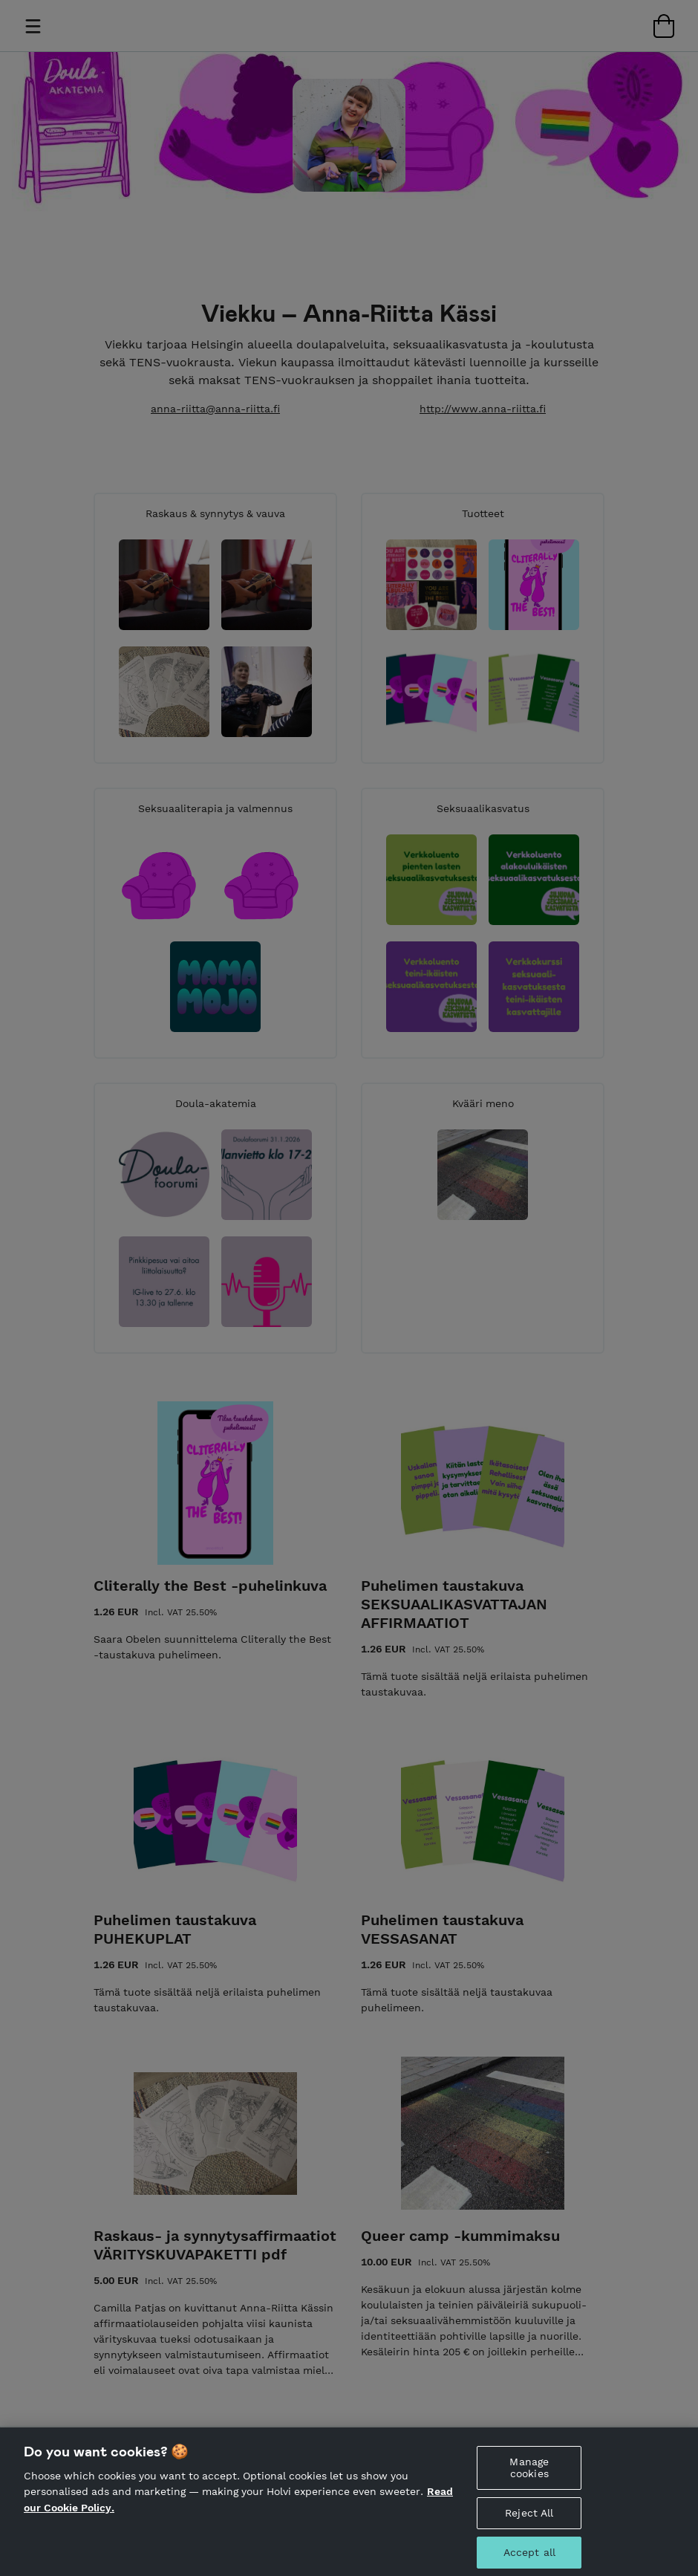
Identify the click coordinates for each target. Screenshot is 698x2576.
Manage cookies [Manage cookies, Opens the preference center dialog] (529, 2475)
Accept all (529, 2560)
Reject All (529, 2520)
